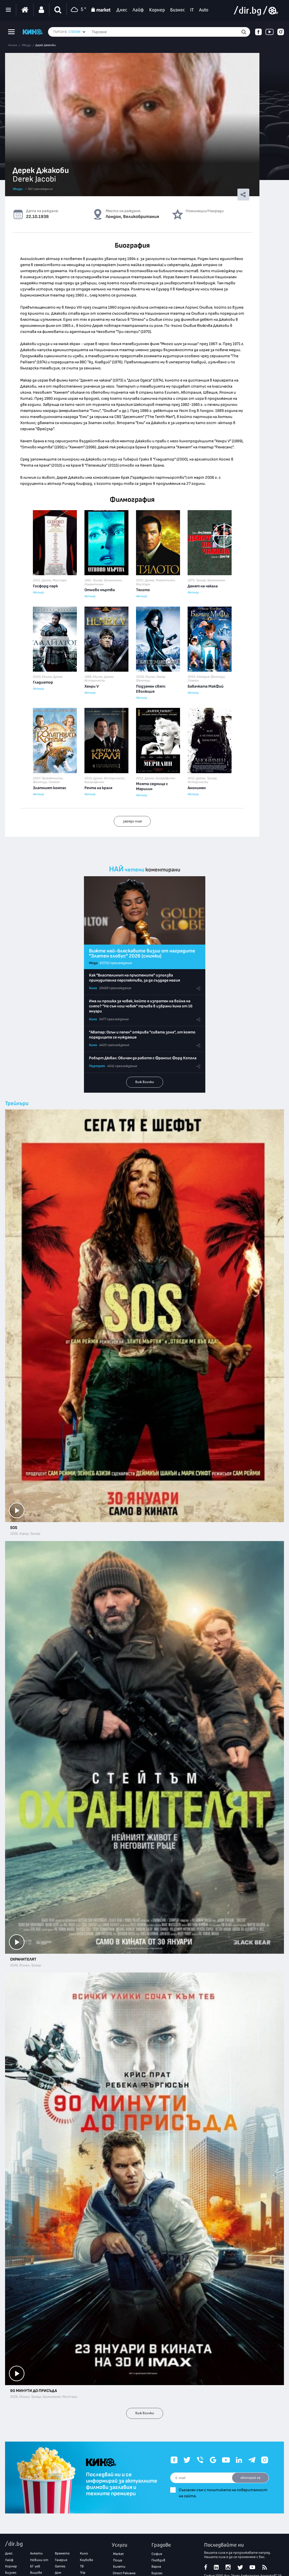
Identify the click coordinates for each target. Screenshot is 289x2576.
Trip (82, 2572)
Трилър (97, 580)
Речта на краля (98, 788)
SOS (13, 1527)
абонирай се (250, 2477)
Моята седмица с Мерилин (152, 786)
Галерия (61, 2560)
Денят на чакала (203, 586)
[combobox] (77, 31)
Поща (117, 2560)
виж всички (144, 1082)
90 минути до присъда (33, 2390)
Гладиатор (43, 682)
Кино (93, 988)
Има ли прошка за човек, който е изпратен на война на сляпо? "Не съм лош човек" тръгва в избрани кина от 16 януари (140, 1006)
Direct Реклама (124, 2573)
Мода (93, 963)
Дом (58, 2572)
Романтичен (93, 584)
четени (134, 870)
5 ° (77, 10)
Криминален (113, 580)
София (156, 2554)
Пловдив (158, 2560)
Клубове (86, 2560)
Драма (46, 580)
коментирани (162, 870)
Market (118, 2554)
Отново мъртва (99, 590)
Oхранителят (23, 1959)
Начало (12, 45)
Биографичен (94, 782)
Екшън (47, 677)
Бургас (157, 2573)
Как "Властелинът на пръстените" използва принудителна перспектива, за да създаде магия (134, 978)
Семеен (193, 680)
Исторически (94, 680)
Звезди (26, 45)
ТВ (82, 2566)
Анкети (36, 2553)
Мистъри (60, 580)
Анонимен (197, 788)
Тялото (143, 590)
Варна (156, 2566)
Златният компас (49, 788)
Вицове (36, 2572)
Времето (62, 2553)
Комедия (203, 677)
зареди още (132, 821)
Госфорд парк (45, 586)
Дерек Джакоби (45, 45)
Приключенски (52, 778)
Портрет (97, 1066)
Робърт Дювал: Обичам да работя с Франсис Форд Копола (142, 1058)
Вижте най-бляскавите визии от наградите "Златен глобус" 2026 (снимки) (142, 953)
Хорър (160, 677)
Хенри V (91, 686)
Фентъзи (143, 680)
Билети (119, 2566)
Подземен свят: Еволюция (151, 689)
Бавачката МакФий (206, 686)
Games (60, 2566)
